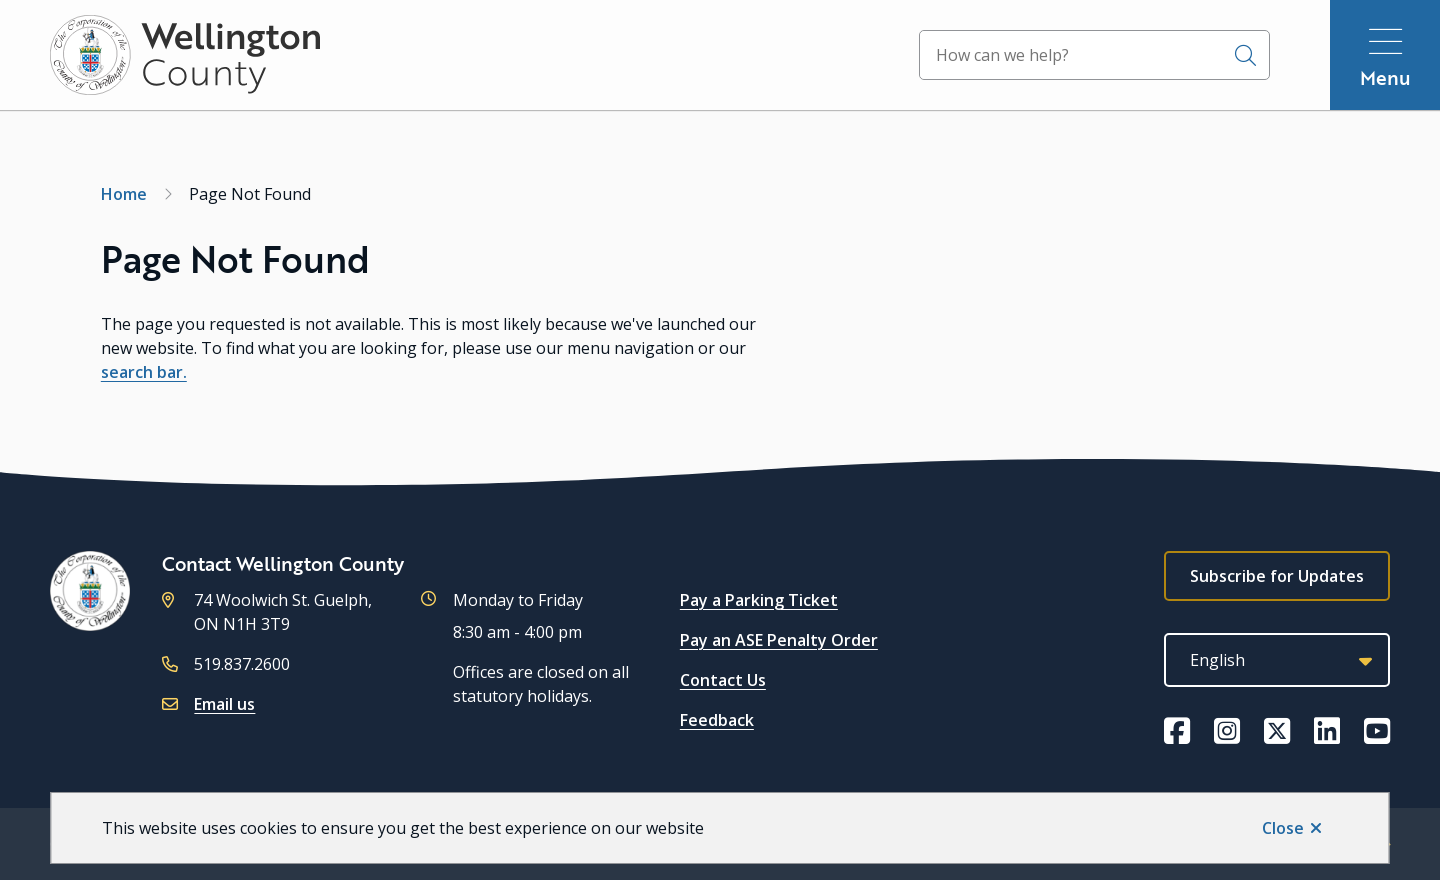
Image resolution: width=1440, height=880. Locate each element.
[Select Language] (1277, 660)
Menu (1385, 77)
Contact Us (723, 680)
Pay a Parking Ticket (759, 600)
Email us (224, 704)
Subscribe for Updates (1277, 576)
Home (124, 194)
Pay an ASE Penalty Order (779, 640)
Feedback (717, 720)
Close (1283, 828)
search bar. (144, 372)
